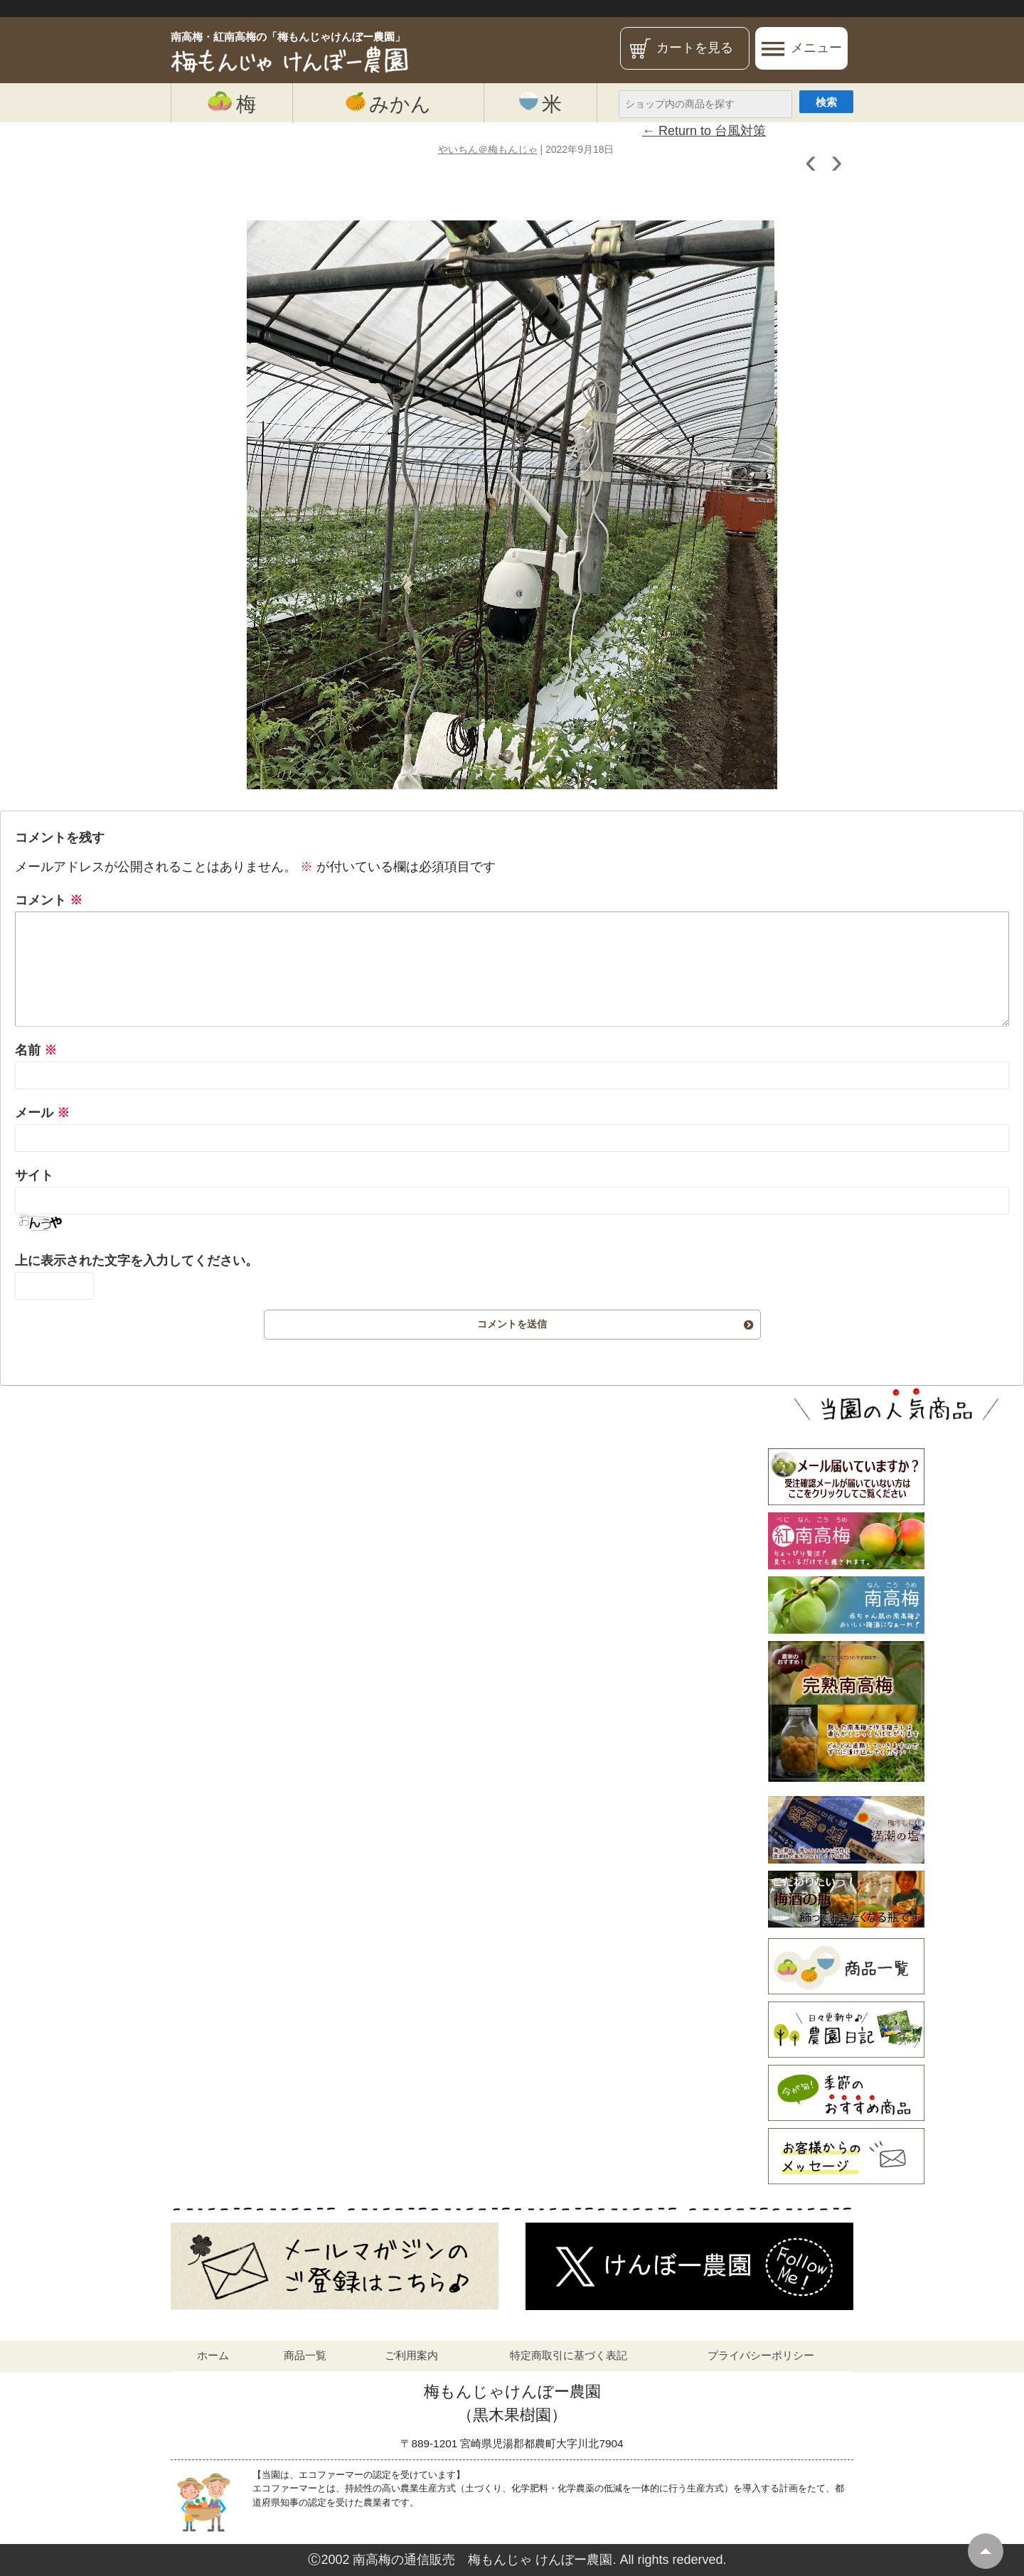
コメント (48, 900)
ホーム (213, 2355)
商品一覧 (305, 2355)
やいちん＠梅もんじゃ (488, 149)
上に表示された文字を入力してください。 (136, 1261)
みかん (388, 103)
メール (42, 1113)
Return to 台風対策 (704, 131)
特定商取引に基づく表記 (568, 2355)
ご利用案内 (411, 2355)
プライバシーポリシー (761, 2355)
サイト (34, 1175)
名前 (36, 1050)
